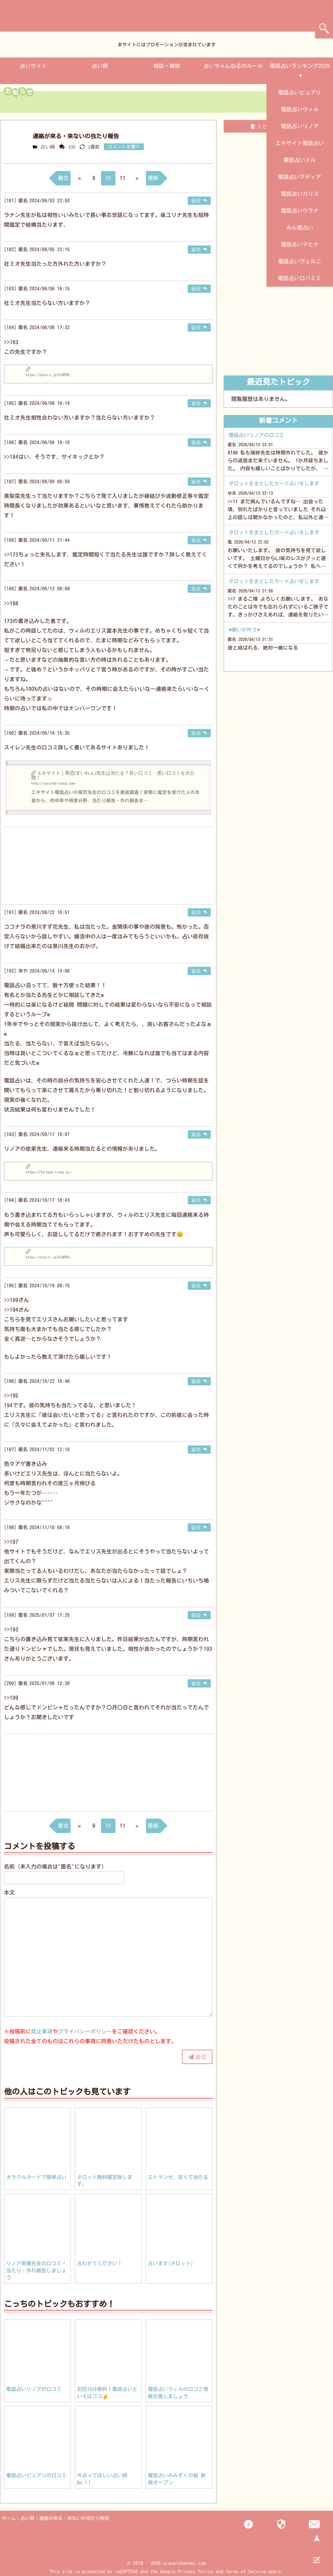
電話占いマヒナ (300, 244)
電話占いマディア (299, 177)
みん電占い (299, 227)
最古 (63, 178)
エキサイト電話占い (299, 143)
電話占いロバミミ (299, 278)
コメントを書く (124, 146)
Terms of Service (246, 2571)
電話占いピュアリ (299, 92)
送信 (200, 2057)
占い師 (100, 66)
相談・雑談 (166, 66)
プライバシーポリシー (85, 2031)
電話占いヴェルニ (299, 261)
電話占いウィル (300, 109)
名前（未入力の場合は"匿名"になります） (55, 1866)
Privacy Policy (195, 2571)
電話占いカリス (300, 194)
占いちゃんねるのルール (233, 66)
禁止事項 (42, 2031)
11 (123, 178)
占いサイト (33, 66)
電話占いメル (299, 160)
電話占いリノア (300, 126)
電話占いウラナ (300, 210)
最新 (153, 178)
